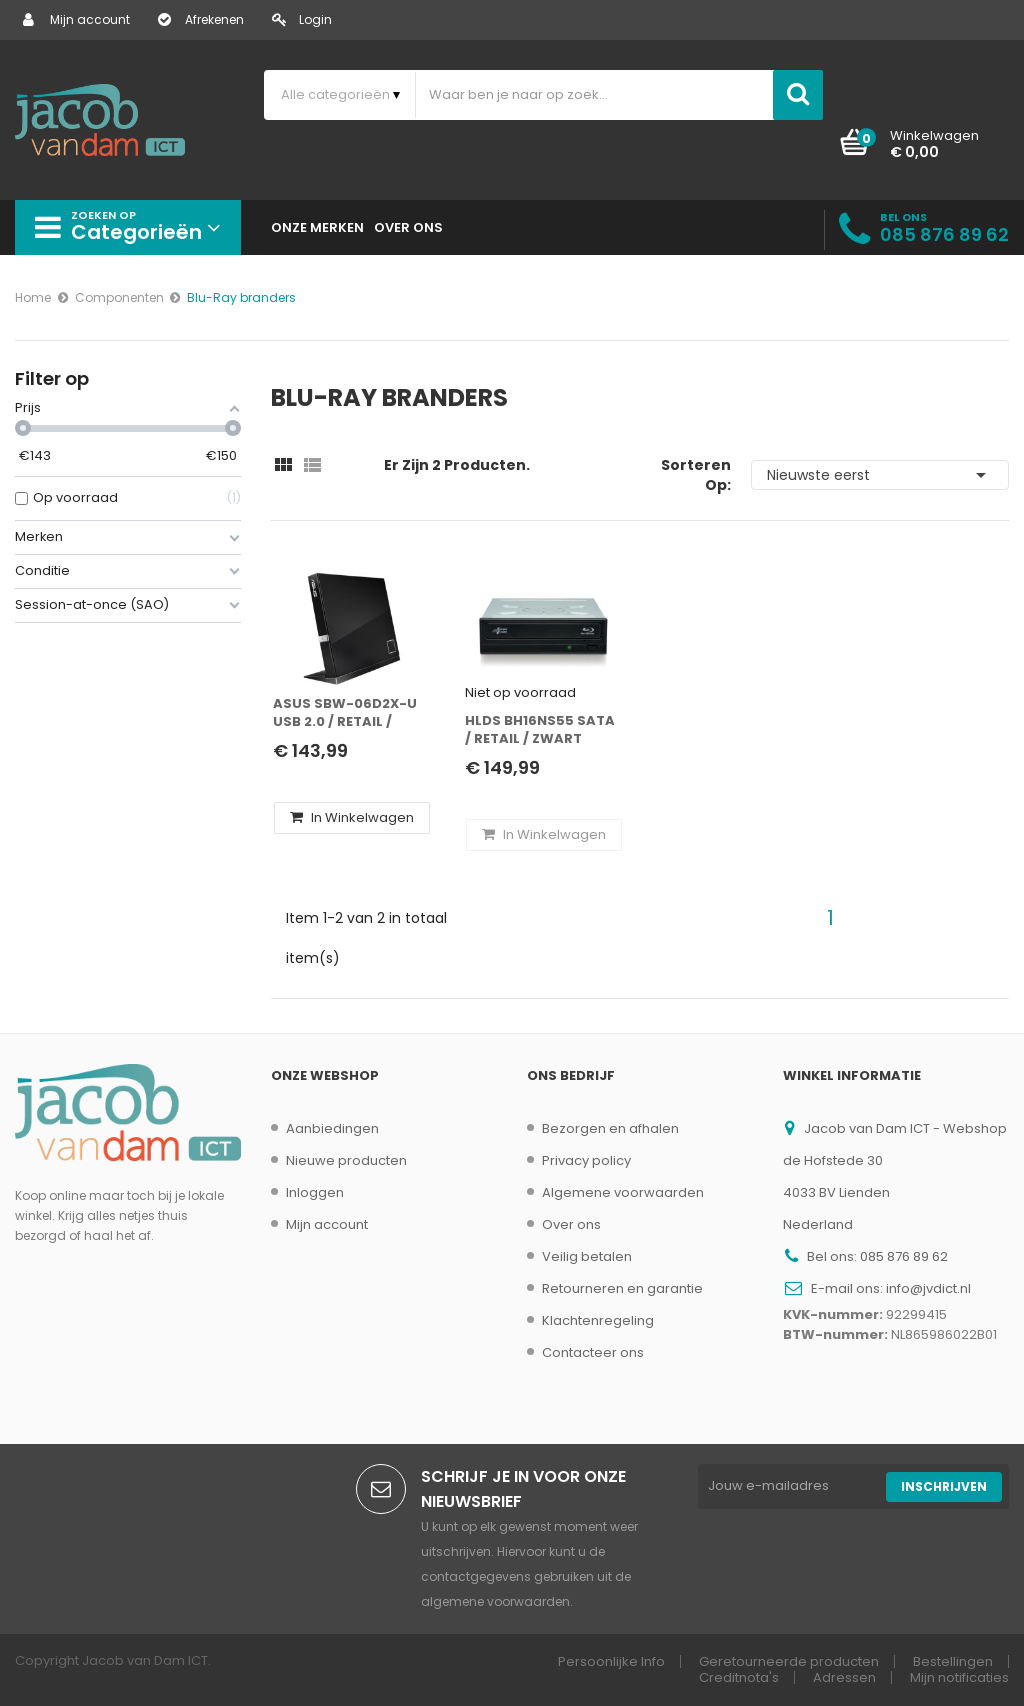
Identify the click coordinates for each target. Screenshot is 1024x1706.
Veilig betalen (587, 1256)
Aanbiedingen (332, 1128)
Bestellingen (953, 1661)
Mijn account (76, 19)
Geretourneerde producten (789, 1661)
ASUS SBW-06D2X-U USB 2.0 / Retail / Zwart (345, 713)
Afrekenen (201, 19)
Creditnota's (739, 1677)
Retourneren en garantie (622, 1288)
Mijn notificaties (959, 1677)
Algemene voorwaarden (623, 1192)
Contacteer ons (593, 1352)
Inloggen (315, 1192)
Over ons (571, 1224)
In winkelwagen (352, 817)
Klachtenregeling (598, 1320)
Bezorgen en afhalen (610, 1128)
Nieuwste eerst (880, 475)
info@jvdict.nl (928, 1288)
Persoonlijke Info (611, 1661)
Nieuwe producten (346, 1160)
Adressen (844, 1677)
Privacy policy (586, 1160)
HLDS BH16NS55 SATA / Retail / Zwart (540, 730)
